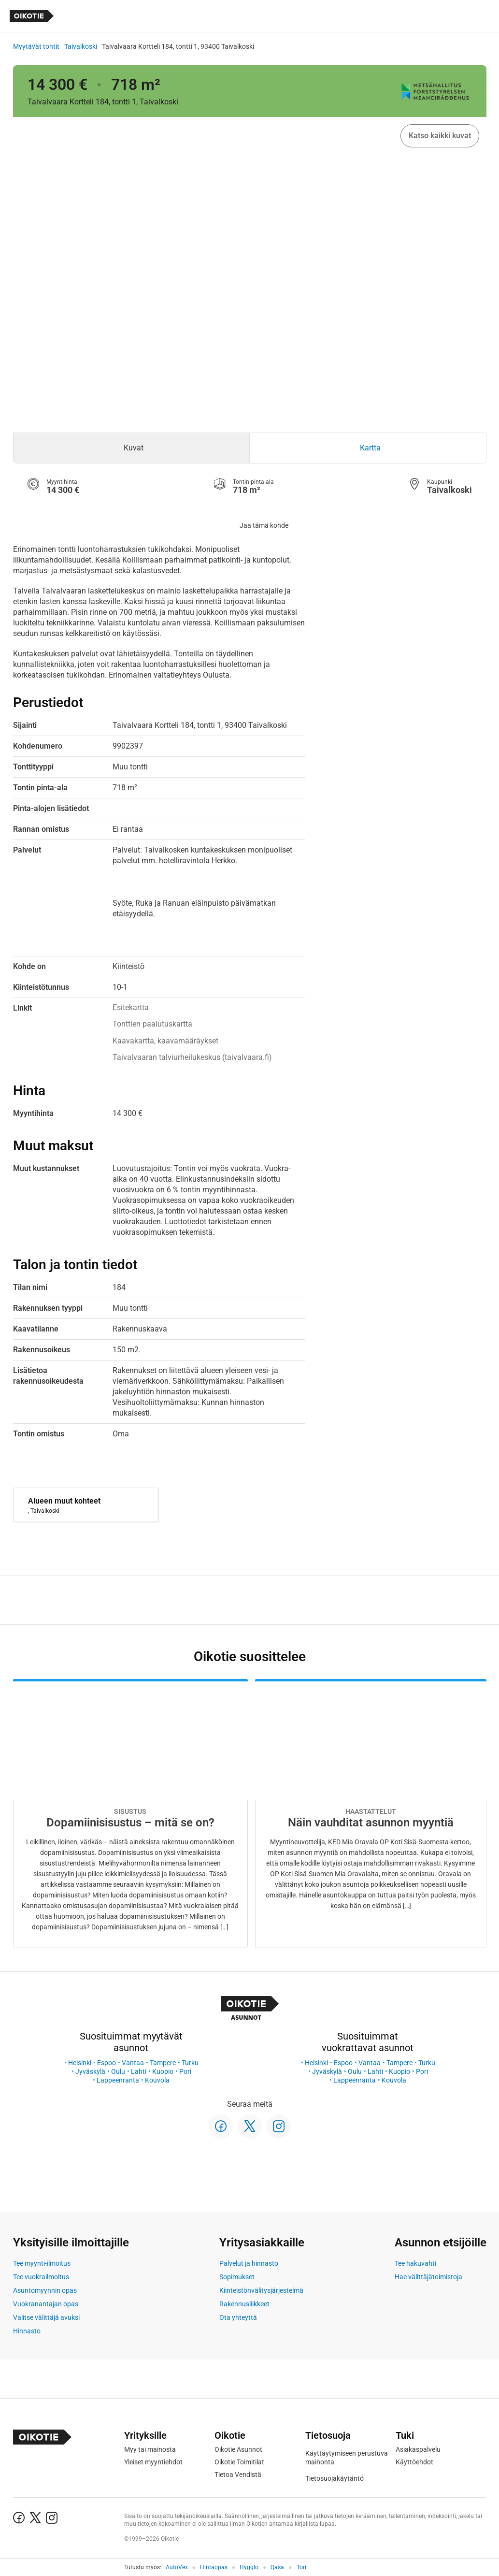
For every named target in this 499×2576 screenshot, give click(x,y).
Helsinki (79, 2063)
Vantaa (133, 2063)
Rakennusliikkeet (244, 2304)
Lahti (138, 2071)
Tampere (163, 2063)
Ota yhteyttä (238, 2317)
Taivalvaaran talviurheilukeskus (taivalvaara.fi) (192, 1057)
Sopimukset (237, 2277)
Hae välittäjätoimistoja (428, 2277)
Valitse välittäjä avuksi (46, 2317)
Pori (185, 2071)
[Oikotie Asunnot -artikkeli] (130, 1813)
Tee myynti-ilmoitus (42, 2263)
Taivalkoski (80, 46)
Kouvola (157, 2080)
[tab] (132, 448)
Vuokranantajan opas (45, 2304)
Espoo (106, 2063)
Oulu (118, 2071)
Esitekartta (131, 1007)
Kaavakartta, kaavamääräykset (165, 1040)
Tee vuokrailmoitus (41, 2277)
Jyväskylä (90, 2071)
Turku (190, 2063)
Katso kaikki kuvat (440, 135)
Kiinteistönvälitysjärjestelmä (261, 2290)
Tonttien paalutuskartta (152, 1023)
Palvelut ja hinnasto (248, 2263)
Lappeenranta (118, 2080)
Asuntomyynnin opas (45, 2290)
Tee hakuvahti (415, 2263)
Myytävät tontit (36, 46)
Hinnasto (27, 2331)
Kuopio (162, 2071)
